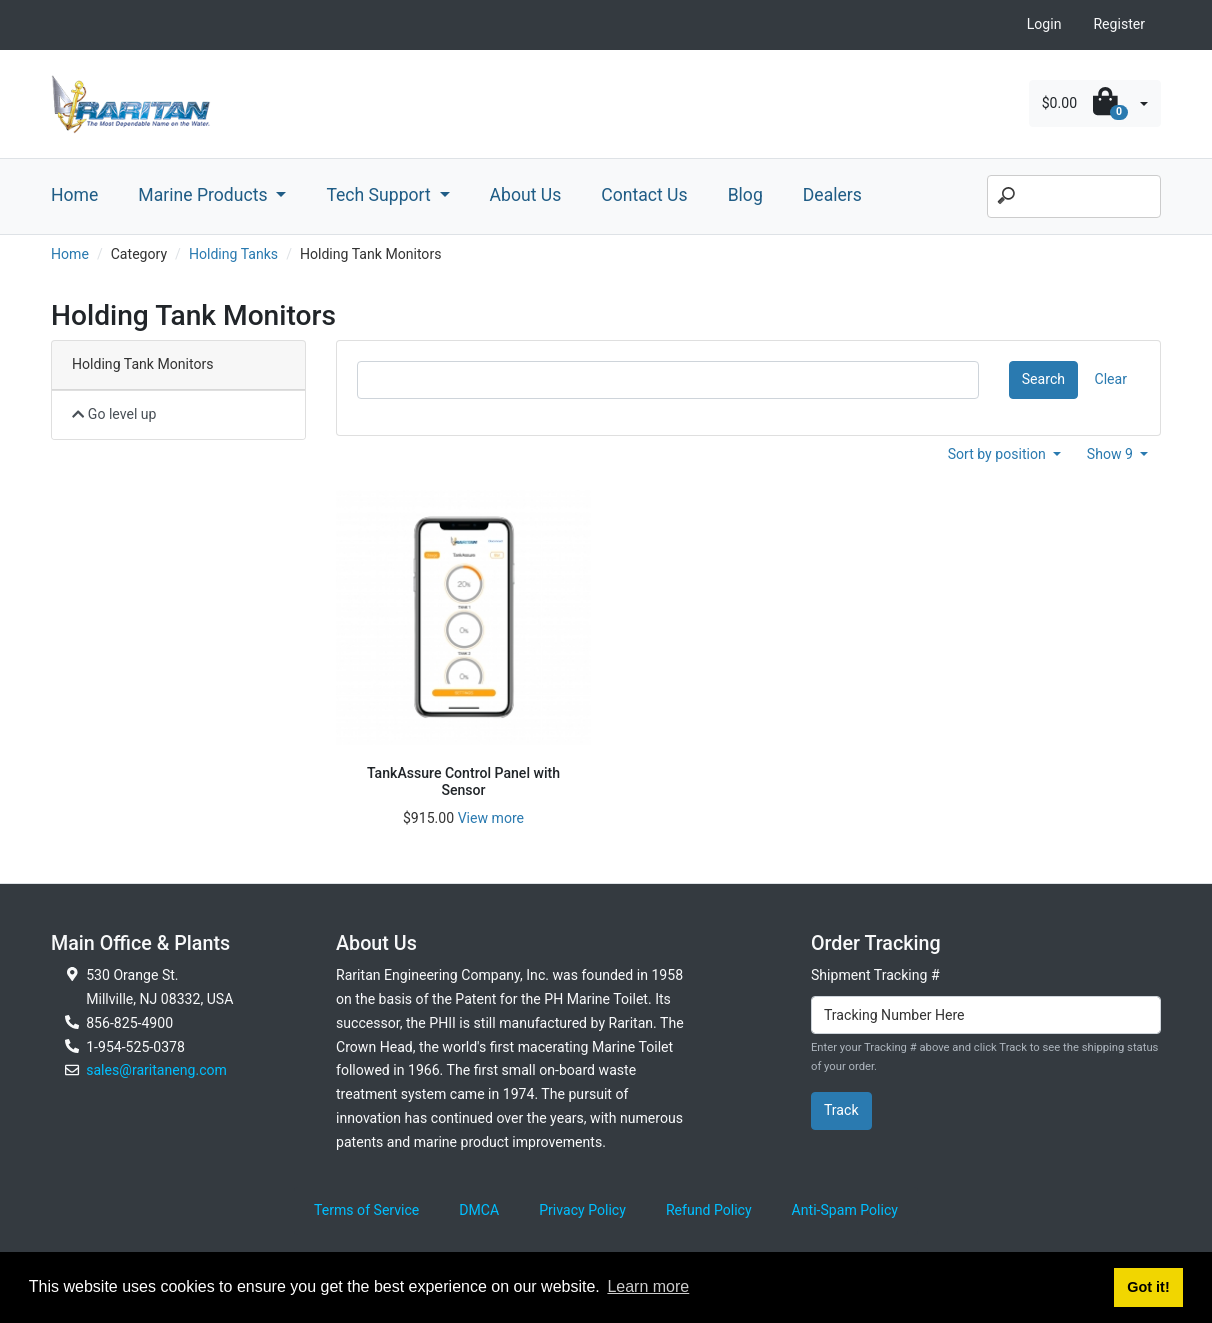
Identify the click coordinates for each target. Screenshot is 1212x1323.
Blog (745, 195)
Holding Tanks (233, 254)
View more (491, 818)
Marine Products (205, 195)
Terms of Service (366, 1210)
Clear (1111, 379)
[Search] (1074, 197)
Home (74, 195)
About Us (526, 195)
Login (1044, 24)
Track (841, 1110)
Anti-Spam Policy (845, 1210)
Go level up (114, 414)
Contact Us (644, 195)
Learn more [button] (648, 1286)
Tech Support (380, 195)
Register (1119, 24)
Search (1043, 379)
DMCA (479, 1210)
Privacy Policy (582, 1210)
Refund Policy (709, 1210)
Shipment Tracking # (875, 975)
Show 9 (1112, 454)
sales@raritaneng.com (156, 1070)
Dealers (832, 195)
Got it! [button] (1148, 1287)
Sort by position (999, 454)
